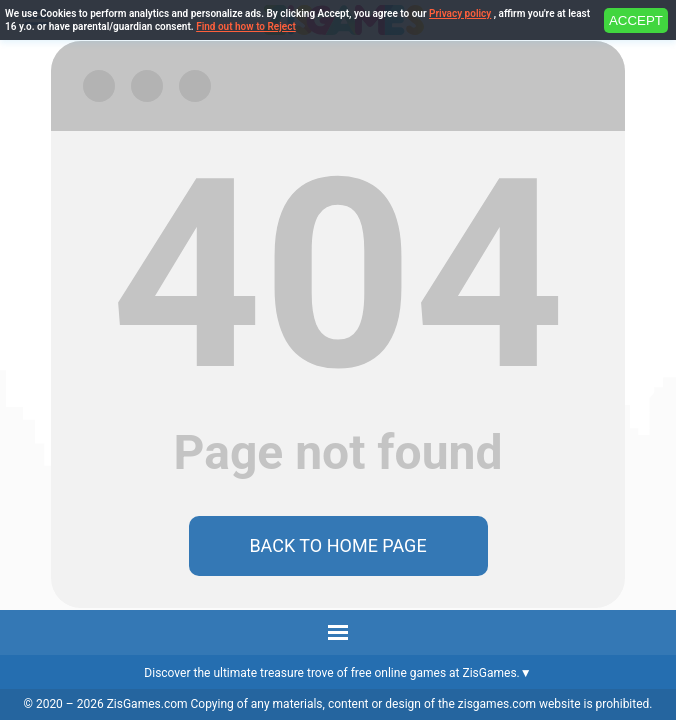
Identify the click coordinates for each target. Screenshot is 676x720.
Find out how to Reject (246, 26)
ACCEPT (636, 20)
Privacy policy (460, 13)
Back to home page (337, 545)
